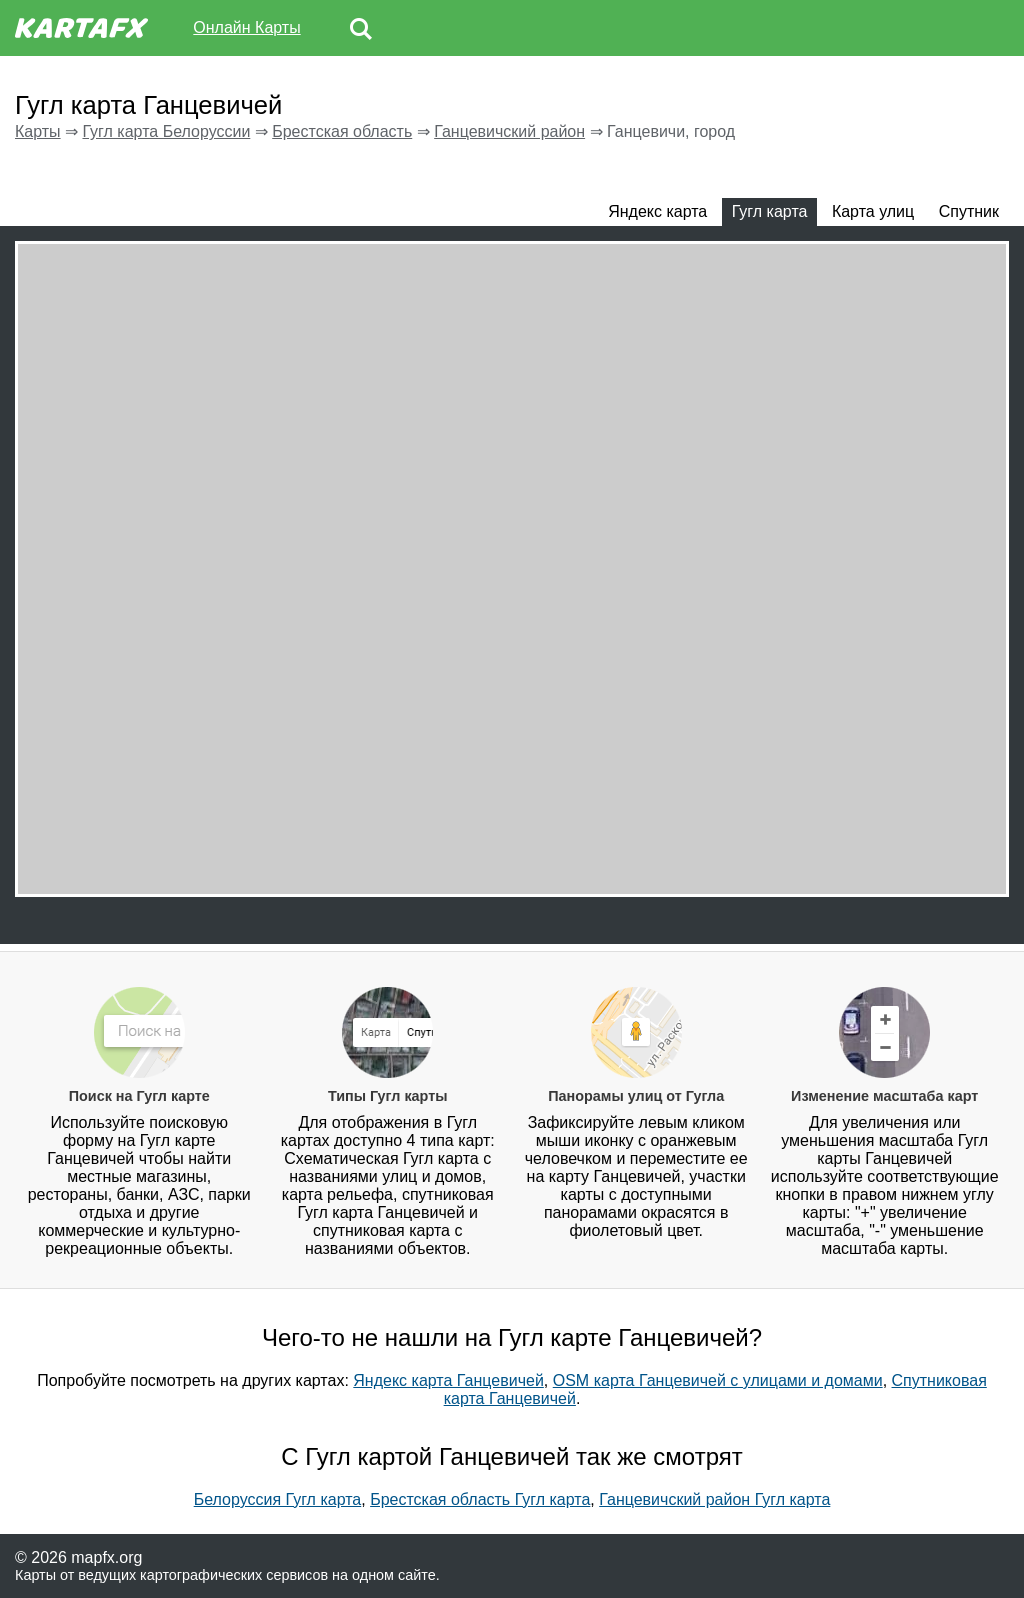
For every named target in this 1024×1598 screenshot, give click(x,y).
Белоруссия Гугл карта (278, 1499)
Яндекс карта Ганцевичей (448, 1380)
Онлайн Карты (246, 27)
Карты (38, 131)
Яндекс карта (657, 211)
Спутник (969, 211)
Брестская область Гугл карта (480, 1499)
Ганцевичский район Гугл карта (714, 1499)
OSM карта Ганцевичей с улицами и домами (718, 1380)
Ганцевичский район (509, 131)
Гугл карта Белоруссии (166, 131)
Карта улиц (873, 211)
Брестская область (342, 131)
